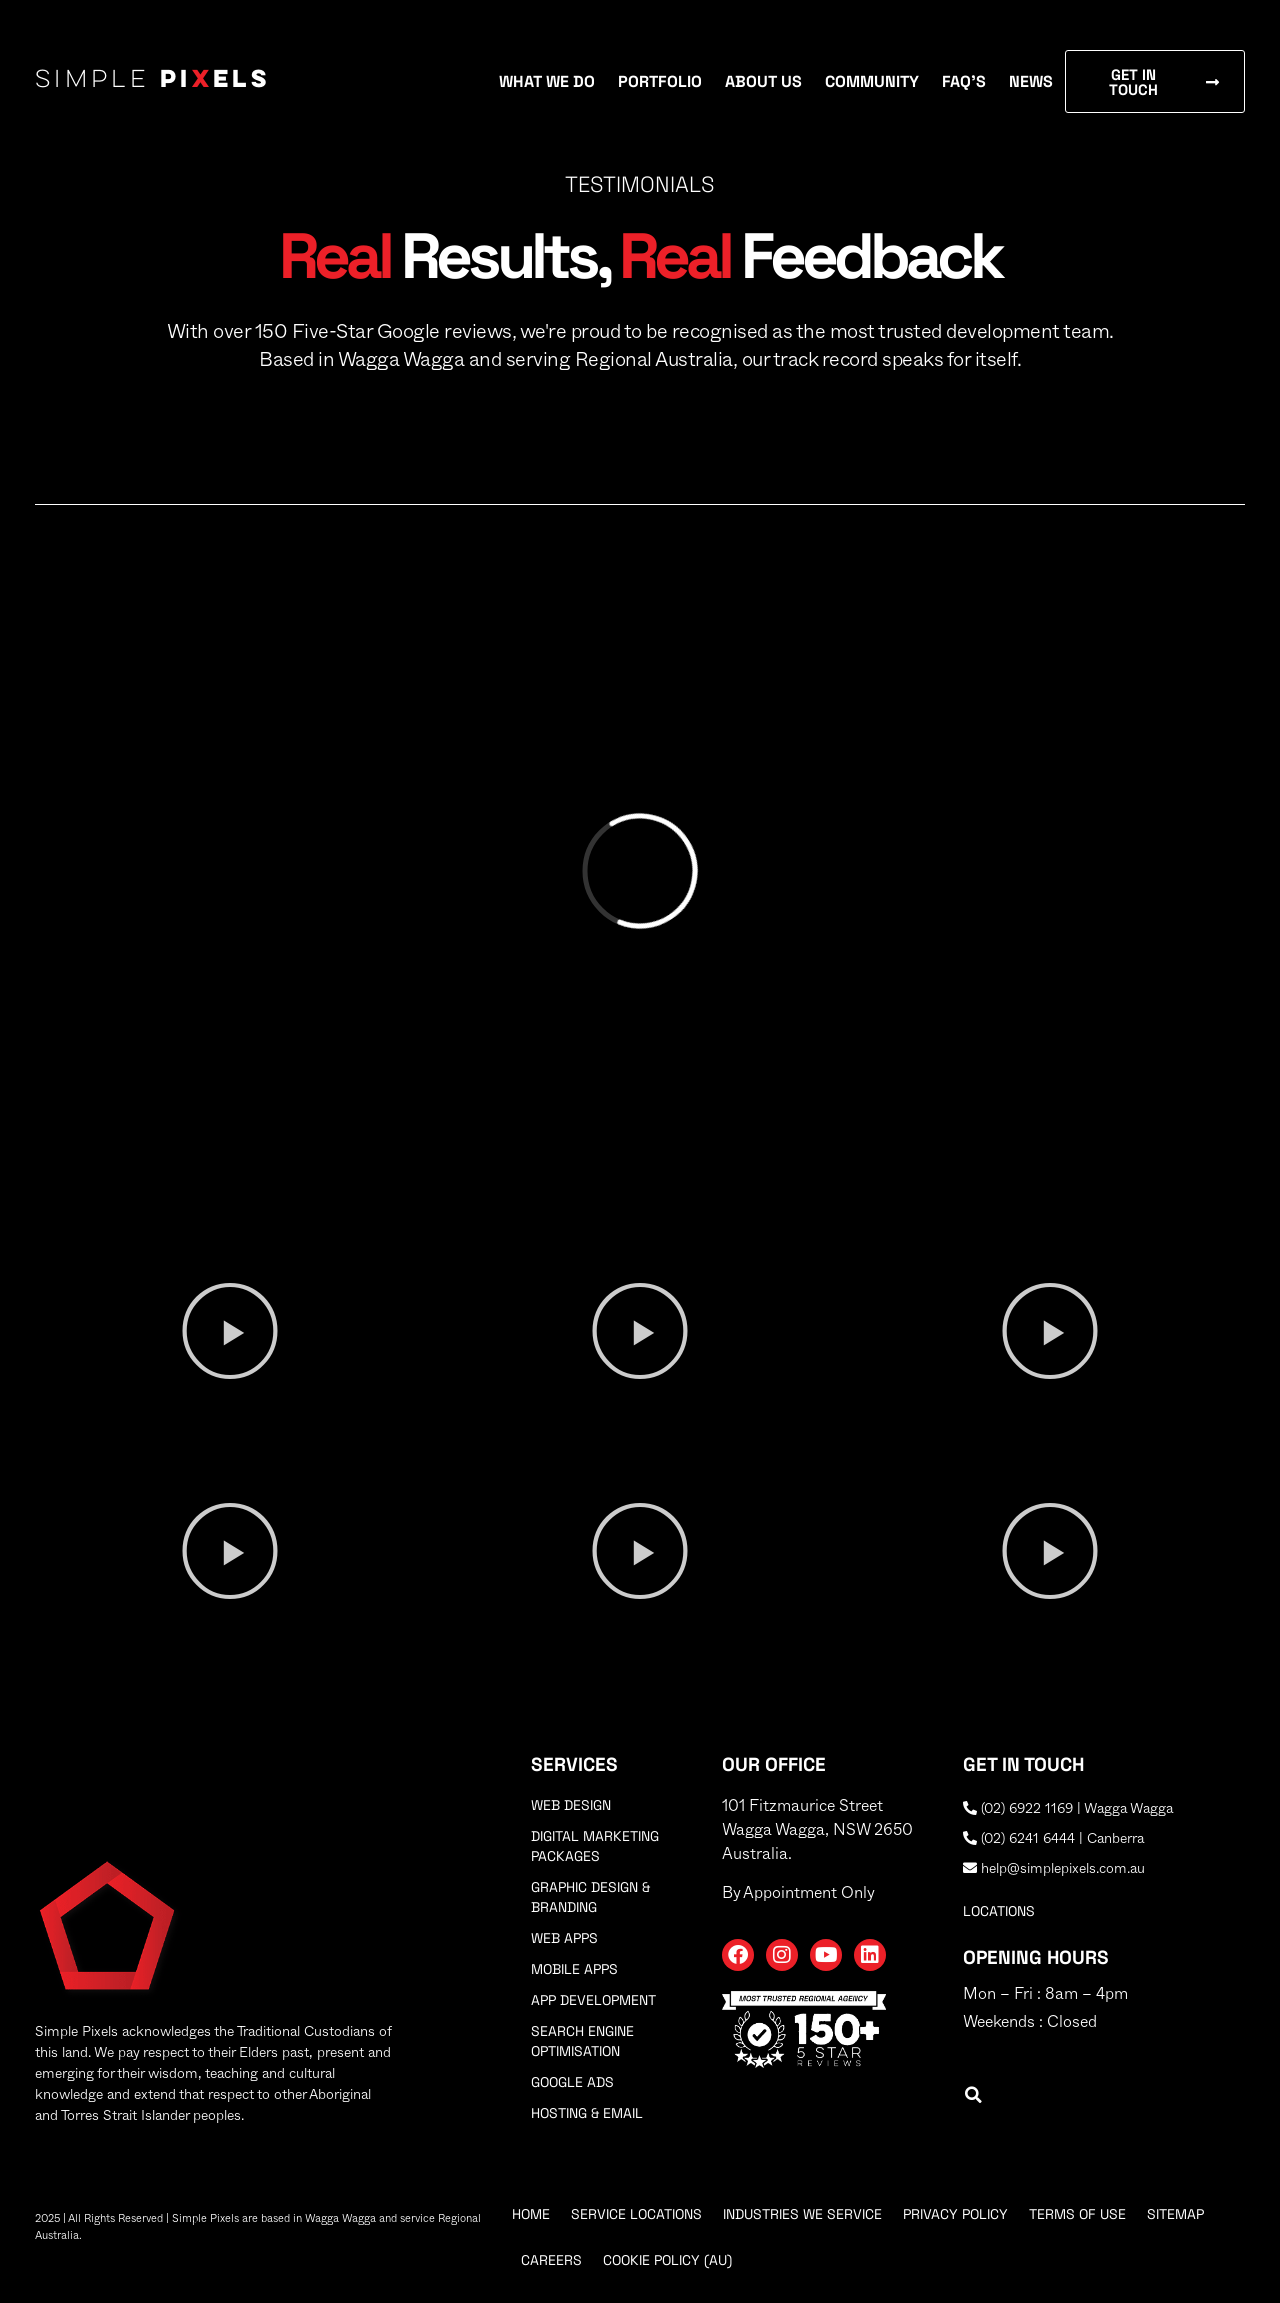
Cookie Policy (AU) (667, 2260)
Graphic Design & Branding (590, 1897)
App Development (593, 2000)
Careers (551, 2260)
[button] (230, 1331)
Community (872, 81)
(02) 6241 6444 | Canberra (1053, 1839)
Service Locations (636, 2214)
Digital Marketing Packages (595, 1846)
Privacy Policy (955, 2214)
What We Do (547, 81)
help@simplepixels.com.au (1054, 1869)
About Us (763, 81)
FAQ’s (964, 81)
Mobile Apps (574, 1969)
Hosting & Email (587, 2113)
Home (531, 2214)
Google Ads (572, 2082)
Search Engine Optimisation (582, 2041)
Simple (152, 81)
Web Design (571, 1805)
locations (999, 1911)
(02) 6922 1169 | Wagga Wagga (1068, 1809)
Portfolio (660, 81)
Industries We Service (802, 2214)
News (1031, 81)
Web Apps (564, 1938)
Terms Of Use (1077, 2214)
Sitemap (1175, 2214)
